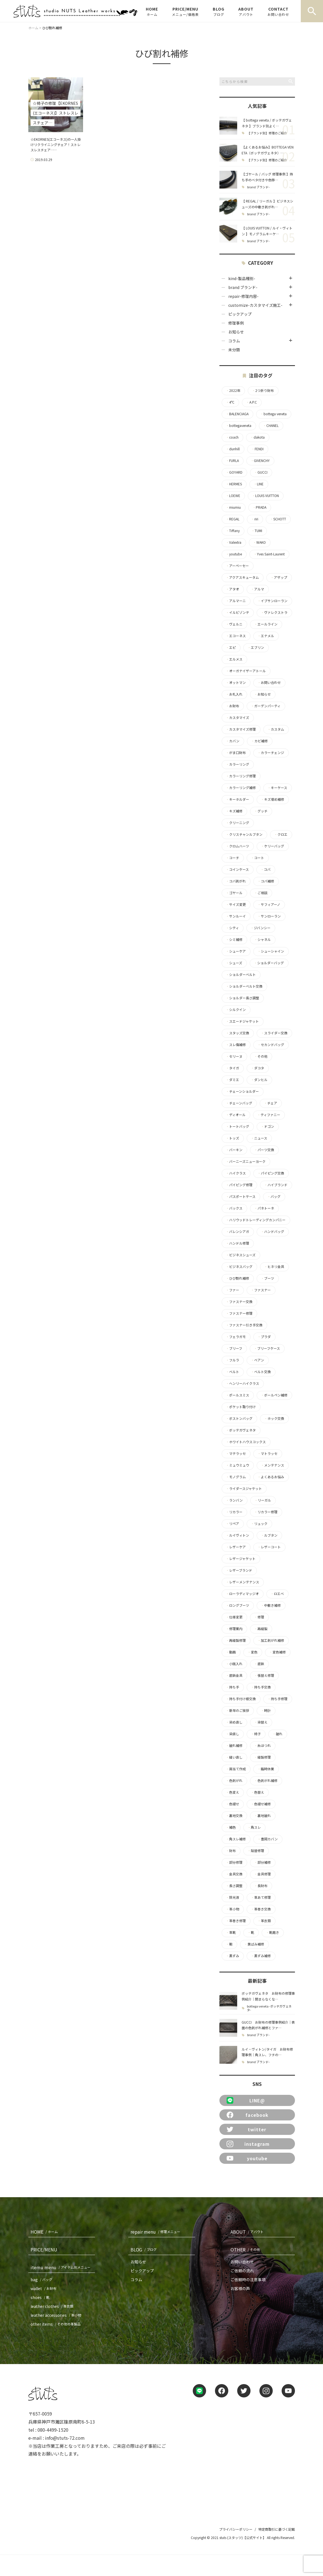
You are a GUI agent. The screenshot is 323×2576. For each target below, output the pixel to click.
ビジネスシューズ (241, 1255)
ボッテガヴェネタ (241, 1430)
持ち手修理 (277, 1699)
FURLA (232, 461)
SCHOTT (278, 519)
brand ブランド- (258, 187)
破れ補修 (234, 1745)
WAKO (259, 542)
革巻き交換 (261, 1909)
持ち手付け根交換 (241, 1699)
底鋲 (259, 1664)
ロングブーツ (237, 1605)
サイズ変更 (236, 904)
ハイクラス (236, 1173)
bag (42, 2279)
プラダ (264, 1337)
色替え (257, 1792)
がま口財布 (236, 753)
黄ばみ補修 (254, 1944)
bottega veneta (273, 414)
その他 (260, 1056)
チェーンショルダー (242, 1091)
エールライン (265, 624)
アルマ (257, 589)
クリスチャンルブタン (244, 834)
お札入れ (234, 694)
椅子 (256, 1734)
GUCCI (260, 472)
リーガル (262, 1500)
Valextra (233, 542)
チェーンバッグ (239, 1103)
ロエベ (277, 1594)
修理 (259, 1617)
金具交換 (234, 1874)
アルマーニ (236, 601)
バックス (234, 1208)
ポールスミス (237, 1395)
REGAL (232, 519)
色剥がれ (234, 1781)
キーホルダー (237, 799)
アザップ (279, 577)
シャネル (262, 939)
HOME (152, 11)
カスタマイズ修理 (241, 729)
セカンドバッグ (270, 1045)
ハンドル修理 (237, 1243)
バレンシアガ (237, 1231)
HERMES (234, 484)
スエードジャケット (242, 1021)
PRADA (259, 507)
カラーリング (237, 764)
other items (57, 2324)
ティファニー (268, 1115)
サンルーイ (236, 916)
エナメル (265, 636)
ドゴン (267, 1126)
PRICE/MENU (185, 11)
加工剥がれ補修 (270, 1640)
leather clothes (53, 2306)
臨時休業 (265, 1769)
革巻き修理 (236, 1921)
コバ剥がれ (236, 881)
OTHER (246, 2249)
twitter (247, 2129)
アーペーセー (237, 566)
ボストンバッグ (239, 1418)
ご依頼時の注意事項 (248, 2279)
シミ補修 (234, 939)
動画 (231, 1652)
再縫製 (260, 1629)
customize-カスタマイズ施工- (255, 305)
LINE (259, 484)
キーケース (277, 788)
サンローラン (269, 916)
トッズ (232, 1138)
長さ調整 (234, 1886)
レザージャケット (241, 1559)
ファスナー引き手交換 (244, 1325)
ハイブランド (275, 1185)
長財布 (260, 1886)
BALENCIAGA (237, 414)
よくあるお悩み (270, 1477)
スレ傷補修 (236, 1045)
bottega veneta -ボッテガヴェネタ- (269, 2007)
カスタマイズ (237, 718)
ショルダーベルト (241, 974)
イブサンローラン (272, 601)
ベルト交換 (261, 1372)
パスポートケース (241, 1196)
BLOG (218, 11)
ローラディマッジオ (242, 1594)
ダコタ (257, 1068)
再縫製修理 (236, 1640)
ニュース (259, 1138)
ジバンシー (261, 928)
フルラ (232, 1360)
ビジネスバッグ (239, 1267)
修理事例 (236, 323)
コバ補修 (265, 881)
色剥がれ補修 (265, 1781)
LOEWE (233, 496)
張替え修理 (264, 1675)
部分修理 (234, 1862)
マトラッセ (267, 1453)
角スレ (254, 1827)
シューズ (234, 963)
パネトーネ (264, 1208)
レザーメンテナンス (242, 1582)
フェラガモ (236, 1337)
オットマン (236, 682)
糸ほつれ (262, 1745)
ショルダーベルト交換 (244, 986)
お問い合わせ (269, 682)
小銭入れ (234, 1664)
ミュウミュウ (237, 1465)
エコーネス (236, 636)
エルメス (234, 659)
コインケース (237, 869)
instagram (248, 2143)
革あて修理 (261, 1897)
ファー (232, 1290)
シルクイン (236, 1010)
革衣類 (264, 1921)
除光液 (232, 1897)
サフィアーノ (268, 904)
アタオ (232, 589)
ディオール (236, 1115)
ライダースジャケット (244, 1488)
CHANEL (271, 425)
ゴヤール (234, 893)
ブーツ (267, 1278)
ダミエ (232, 1080)
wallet (45, 2288)
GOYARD (234, 472)
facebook (248, 2115)
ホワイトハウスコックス (246, 1442)
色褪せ (232, 1804)
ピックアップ (240, 314)
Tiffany (233, 531)
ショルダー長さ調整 (242, 998)
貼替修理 (255, 1851)
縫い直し (234, 1757)
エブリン (255, 647)
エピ (231, 647)
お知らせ (236, 332)
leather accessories (57, 2315)
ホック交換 (274, 1418)
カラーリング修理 (241, 776)
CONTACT (278, 11)
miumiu (233, 507)
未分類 (234, 349)
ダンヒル (259, 1080)
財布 (231, 1851)
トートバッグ (237, 1126)
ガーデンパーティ (266, 706)
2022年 (233, 390)
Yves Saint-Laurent (269, 554)
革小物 (232, 1909)
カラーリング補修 (241, 788)
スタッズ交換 (237, 1033)
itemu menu (62, 2267)
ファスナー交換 (239, 1302)
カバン (232, 741)
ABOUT (246, 11)
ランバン (234, 1500)
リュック (259, 1524)
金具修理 (262, 1874)
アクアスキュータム (242, 577)
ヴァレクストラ (274, 612)
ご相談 (260, 893)
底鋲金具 (234, 1675)
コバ (266, 869)
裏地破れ (262, 1816)
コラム (234, 340)
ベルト (232, 1372)
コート (257, 858)
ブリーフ (234, 1348)
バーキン (234, 1150)
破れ (277, 1734)
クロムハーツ (237, 846)
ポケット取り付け (241, 1407)
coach (232, 437)
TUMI (256, 531)
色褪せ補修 (261, 1804)
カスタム (275, 729)
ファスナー (261, 1290)
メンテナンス (272, 1465)
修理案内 (234, 1629)
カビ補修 (259, 741)
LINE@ (246, 2100)
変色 (252, 1652)
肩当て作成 (236, 1769)
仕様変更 (234, 1617)
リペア (232, 1524)
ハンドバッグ (272, 1231)
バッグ (274, 1196)
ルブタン (269, 1535)
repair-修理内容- (243, 296)
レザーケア (236, 1547)
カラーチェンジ (270, 753)
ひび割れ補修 (237, 1278)
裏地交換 (234, 1816)
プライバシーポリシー (235, 2529)
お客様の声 (240, 2288)
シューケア (236, 951)
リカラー (234, 1512)
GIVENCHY (260, 461)
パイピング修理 (239, 1185)
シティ (232, 928)
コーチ (232, 858)
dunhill (233, 449)
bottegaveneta (238, 425)
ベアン (257, 1360)
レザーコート (269, 1547)
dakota (257, 437)
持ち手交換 (261, 1687)
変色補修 (277, 1652)
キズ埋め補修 (272, 799)
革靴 (231, 1932)
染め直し (234, 1722)
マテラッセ (236, 1453)
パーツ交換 (264, 1150)
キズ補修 (234, 811)
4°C (230, 402)
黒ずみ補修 (261, 1956)
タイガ (232, 1068)
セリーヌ (234, 1056)
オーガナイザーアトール (246, 671)
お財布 (232, 706)
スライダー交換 (274, 1033)
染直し (232, 1734)
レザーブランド (239, 1570)
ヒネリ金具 (274, 1267)
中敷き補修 (271, 1605)
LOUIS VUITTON (265, 496)
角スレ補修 (236, 1839)
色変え (232, 1792)
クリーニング (237, 823)
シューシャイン (270, 951)
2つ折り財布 (263, 390)
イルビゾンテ (237, 612)
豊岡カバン (267, 1839)
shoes (41, 2297)
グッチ (260, 811)
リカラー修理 (265, 1512)
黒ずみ (232, 1956)
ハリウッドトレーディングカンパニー (256, 1220)
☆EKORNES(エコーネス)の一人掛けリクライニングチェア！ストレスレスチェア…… (56, 144)
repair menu (156, 2231)
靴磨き (272, 1932)
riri (254, 519)
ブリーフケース (267, 1348)
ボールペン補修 (274, 1395)
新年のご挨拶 (237, 1710)
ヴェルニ (234, 624)
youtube (234, 554)
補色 (231, 1827)
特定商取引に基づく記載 (276, 2529)
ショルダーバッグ (269, 963)
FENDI (257, 449)
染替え (260, 1722)
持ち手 (232, 1687)
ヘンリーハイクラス (242, 1383)
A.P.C (251, 402)
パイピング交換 (270, 1173)
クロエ (280, 834)
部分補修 (262, 1862)
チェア (270, 1103)
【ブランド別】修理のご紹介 (267, 133)
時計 (266, 1710)
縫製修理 (262, 1757)
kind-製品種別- (241, 278)
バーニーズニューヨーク (246, 1161)
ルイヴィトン (237, 1535)
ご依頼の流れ (242, 2270)
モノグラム (236, 1477)
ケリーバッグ (272, 846)
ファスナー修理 (239, 1313)
